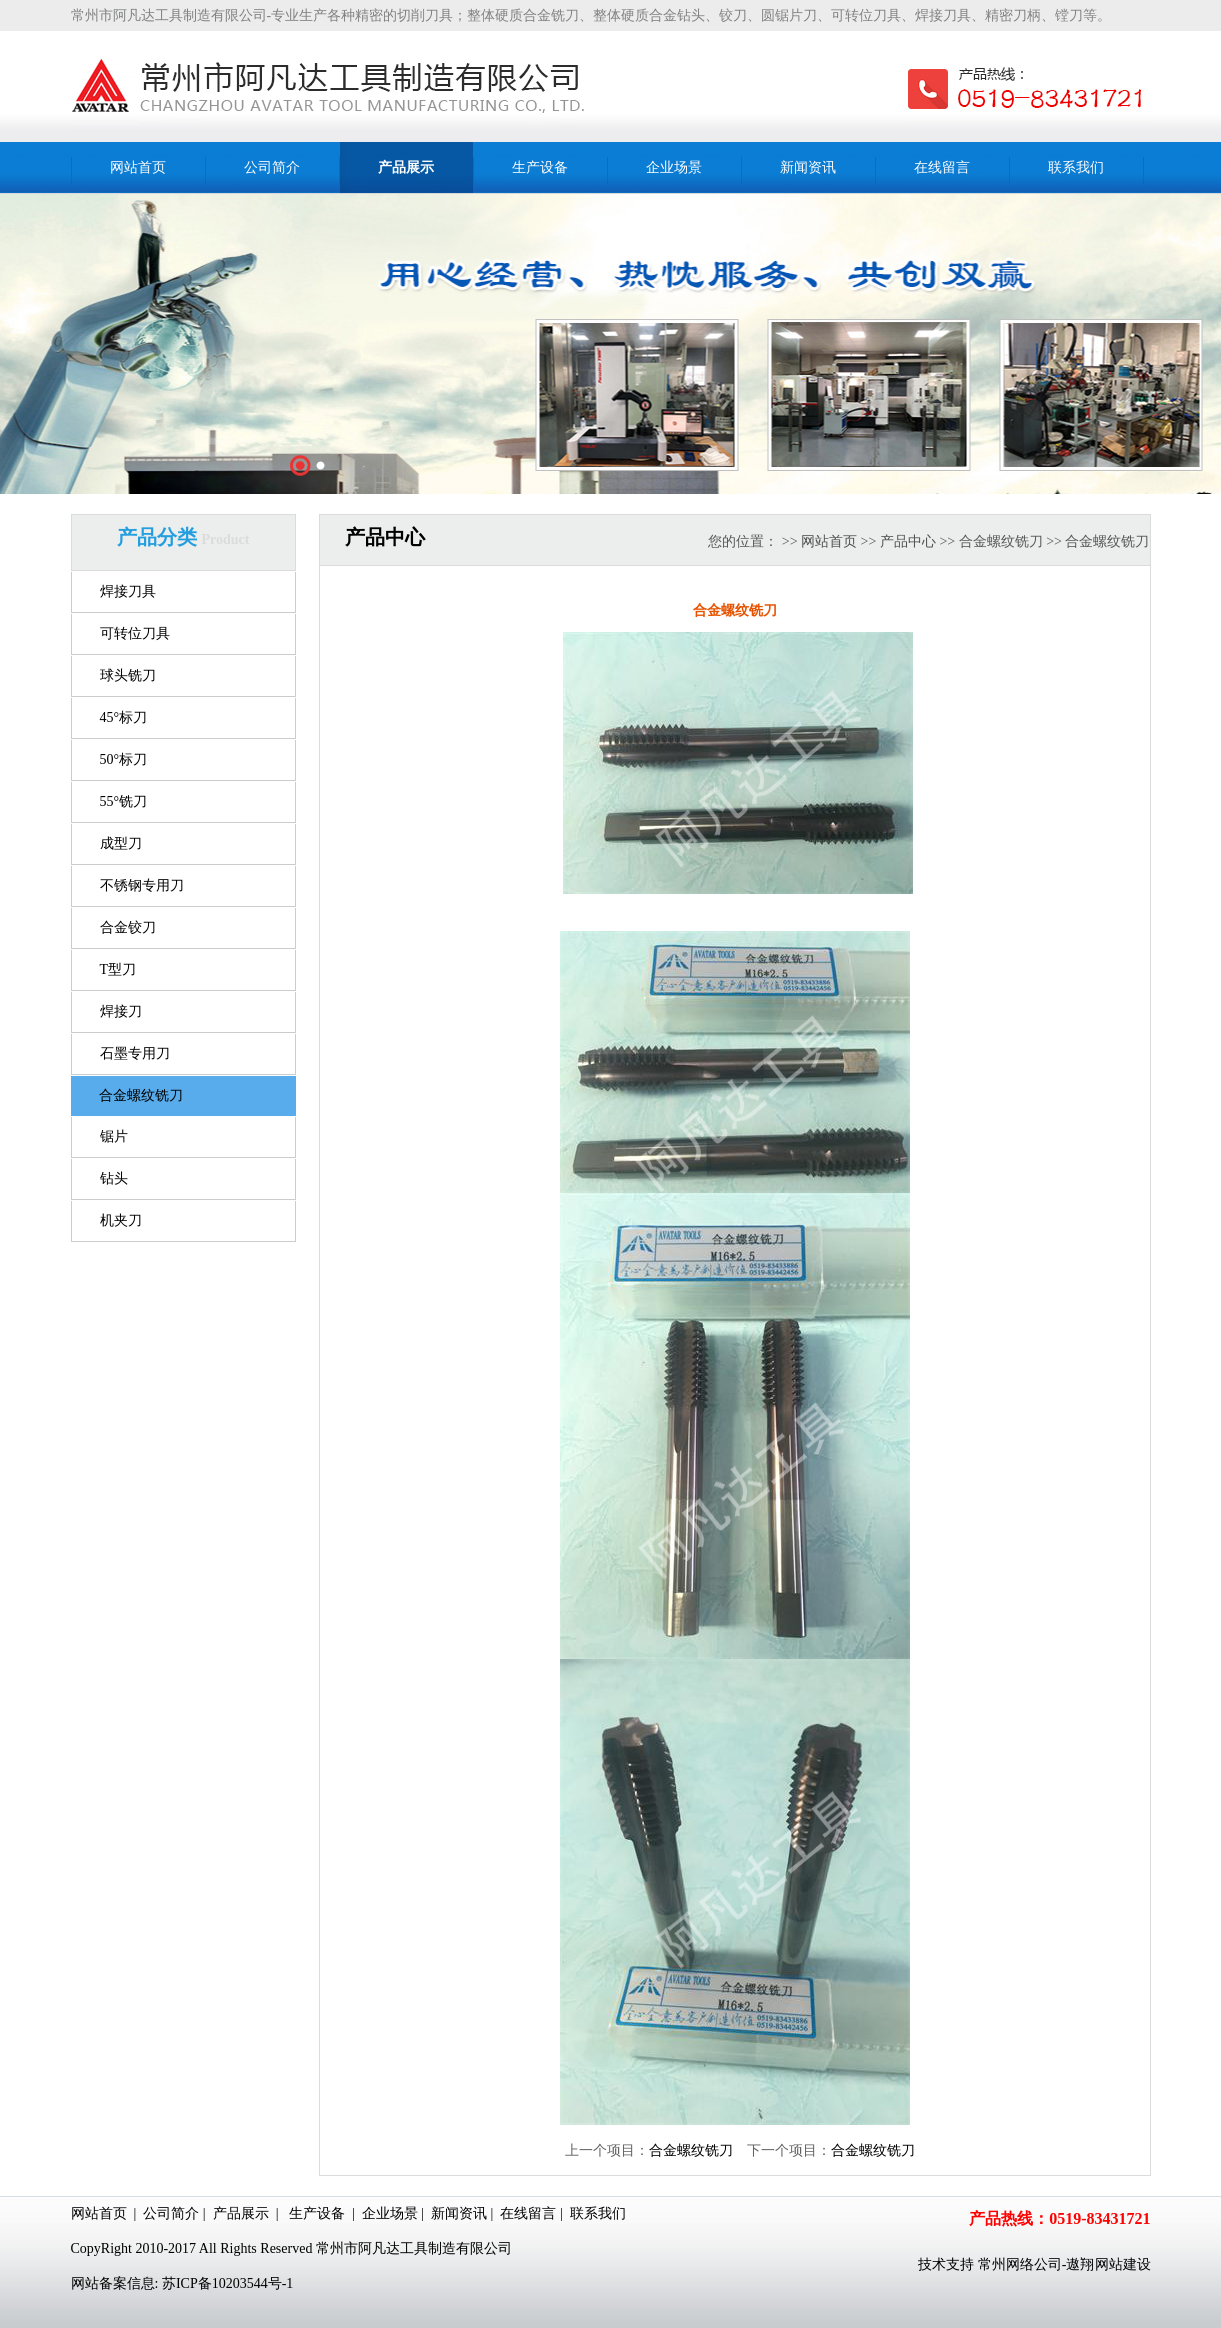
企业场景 (390, 2213)
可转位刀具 (135, 633)
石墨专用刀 (135, 1053)
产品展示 (241, 2213)
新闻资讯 (459, 2213)
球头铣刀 (128, 675)
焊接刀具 (128, 591)
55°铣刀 (124, 801)
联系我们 (598, 2213)
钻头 (114, 1178)
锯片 (114, 1136)
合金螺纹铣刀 (141, 1095)
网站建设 (1123, 2264)
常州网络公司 (1020, 2264)
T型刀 (118, 969)
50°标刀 (124, 759)
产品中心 (908, 541)
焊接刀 (121, 1011)
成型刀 (121, 843)
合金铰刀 (128, 927)
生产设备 (317, 2213)
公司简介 (171, 2213)
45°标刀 (124, 717)
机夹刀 (121, 1220)
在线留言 (528, 2213)
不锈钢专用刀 (142, 885)
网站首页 (829, 541)
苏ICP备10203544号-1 (227, 2283)
